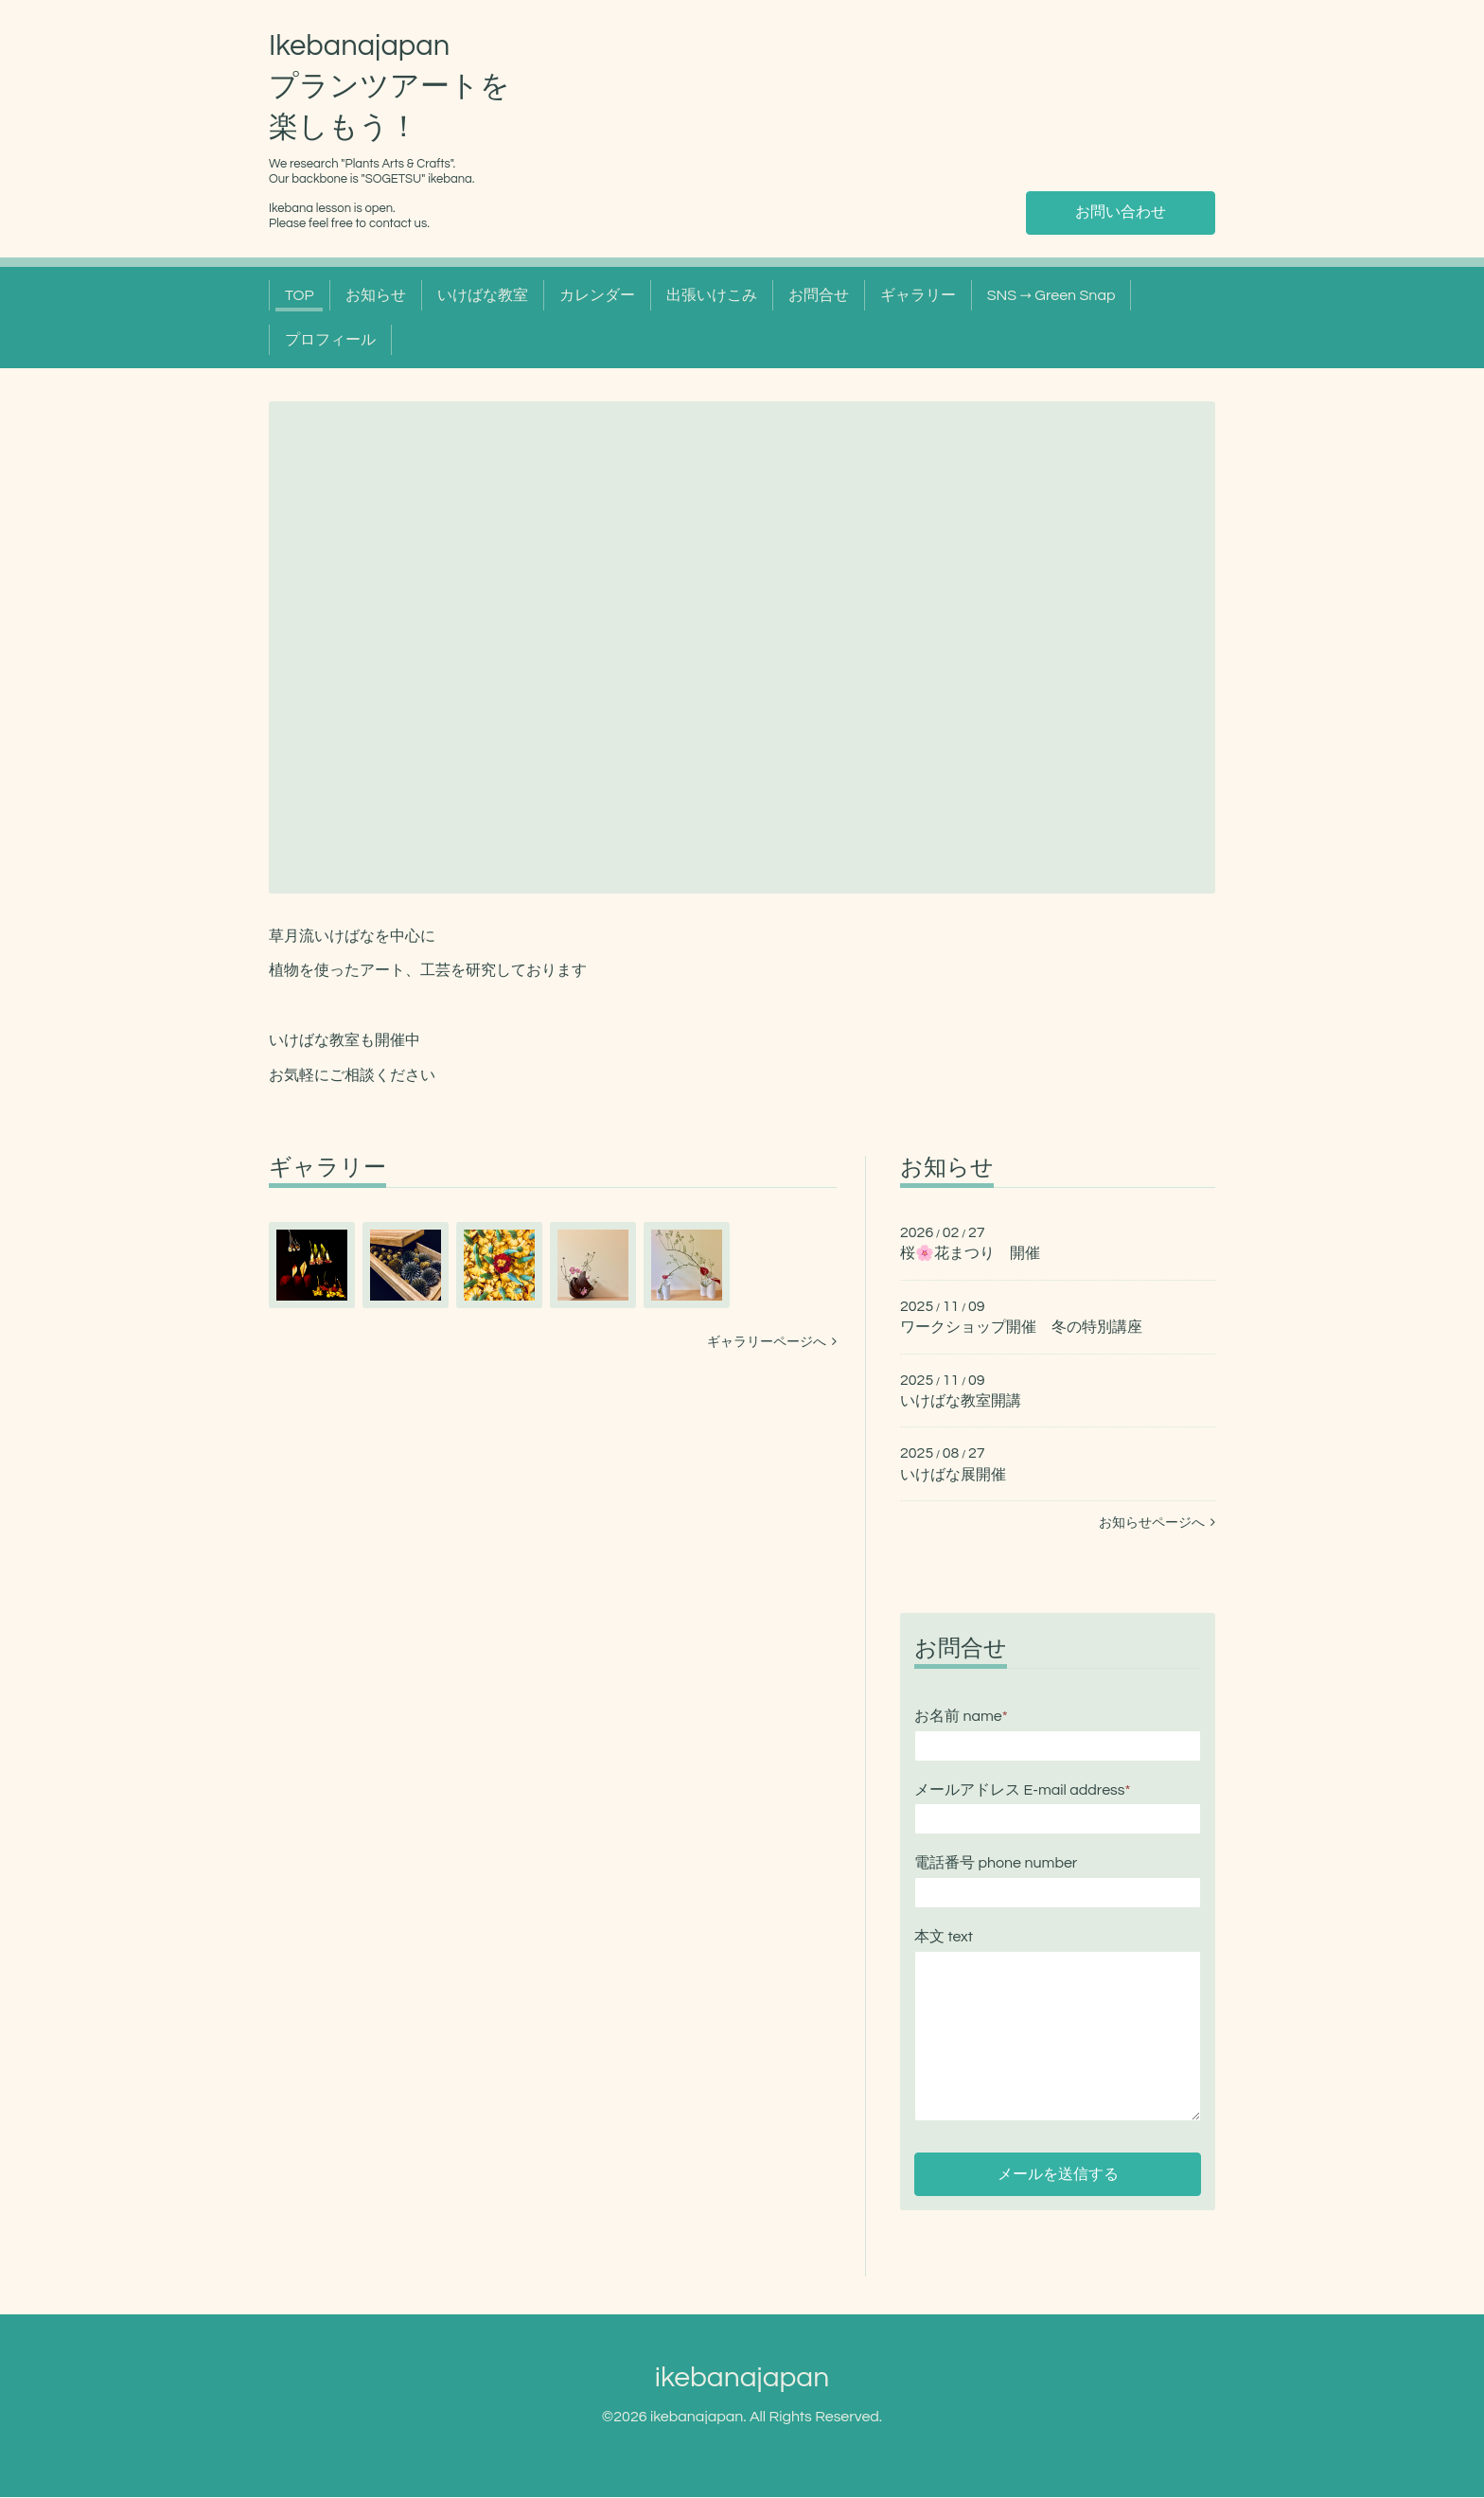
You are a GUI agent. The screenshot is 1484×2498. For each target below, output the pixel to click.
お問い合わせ (1120, 213)
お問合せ (818, 295)
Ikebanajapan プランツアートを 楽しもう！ (389, 87)
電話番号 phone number (995, 1862)
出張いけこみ (711, 295)
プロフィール (330, 339)
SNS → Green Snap (1051, 295)
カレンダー (597, 295)
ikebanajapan (742, 2379)
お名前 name (961, 1716)
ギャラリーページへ (772, 1342)
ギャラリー (918, 295)
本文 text (943, 1936)
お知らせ (375, 295)
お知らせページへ (1157, 1523)
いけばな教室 (482, 295)
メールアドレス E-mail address (1022, 1790)
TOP (299, 295)
